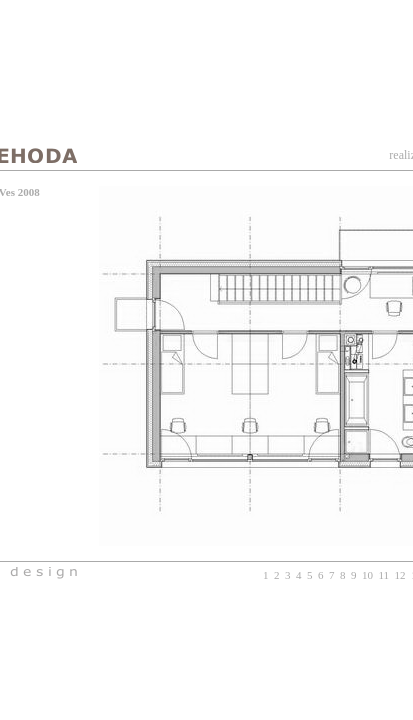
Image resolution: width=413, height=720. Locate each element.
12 (400, 575)
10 (367, 575)
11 (383, 575)
